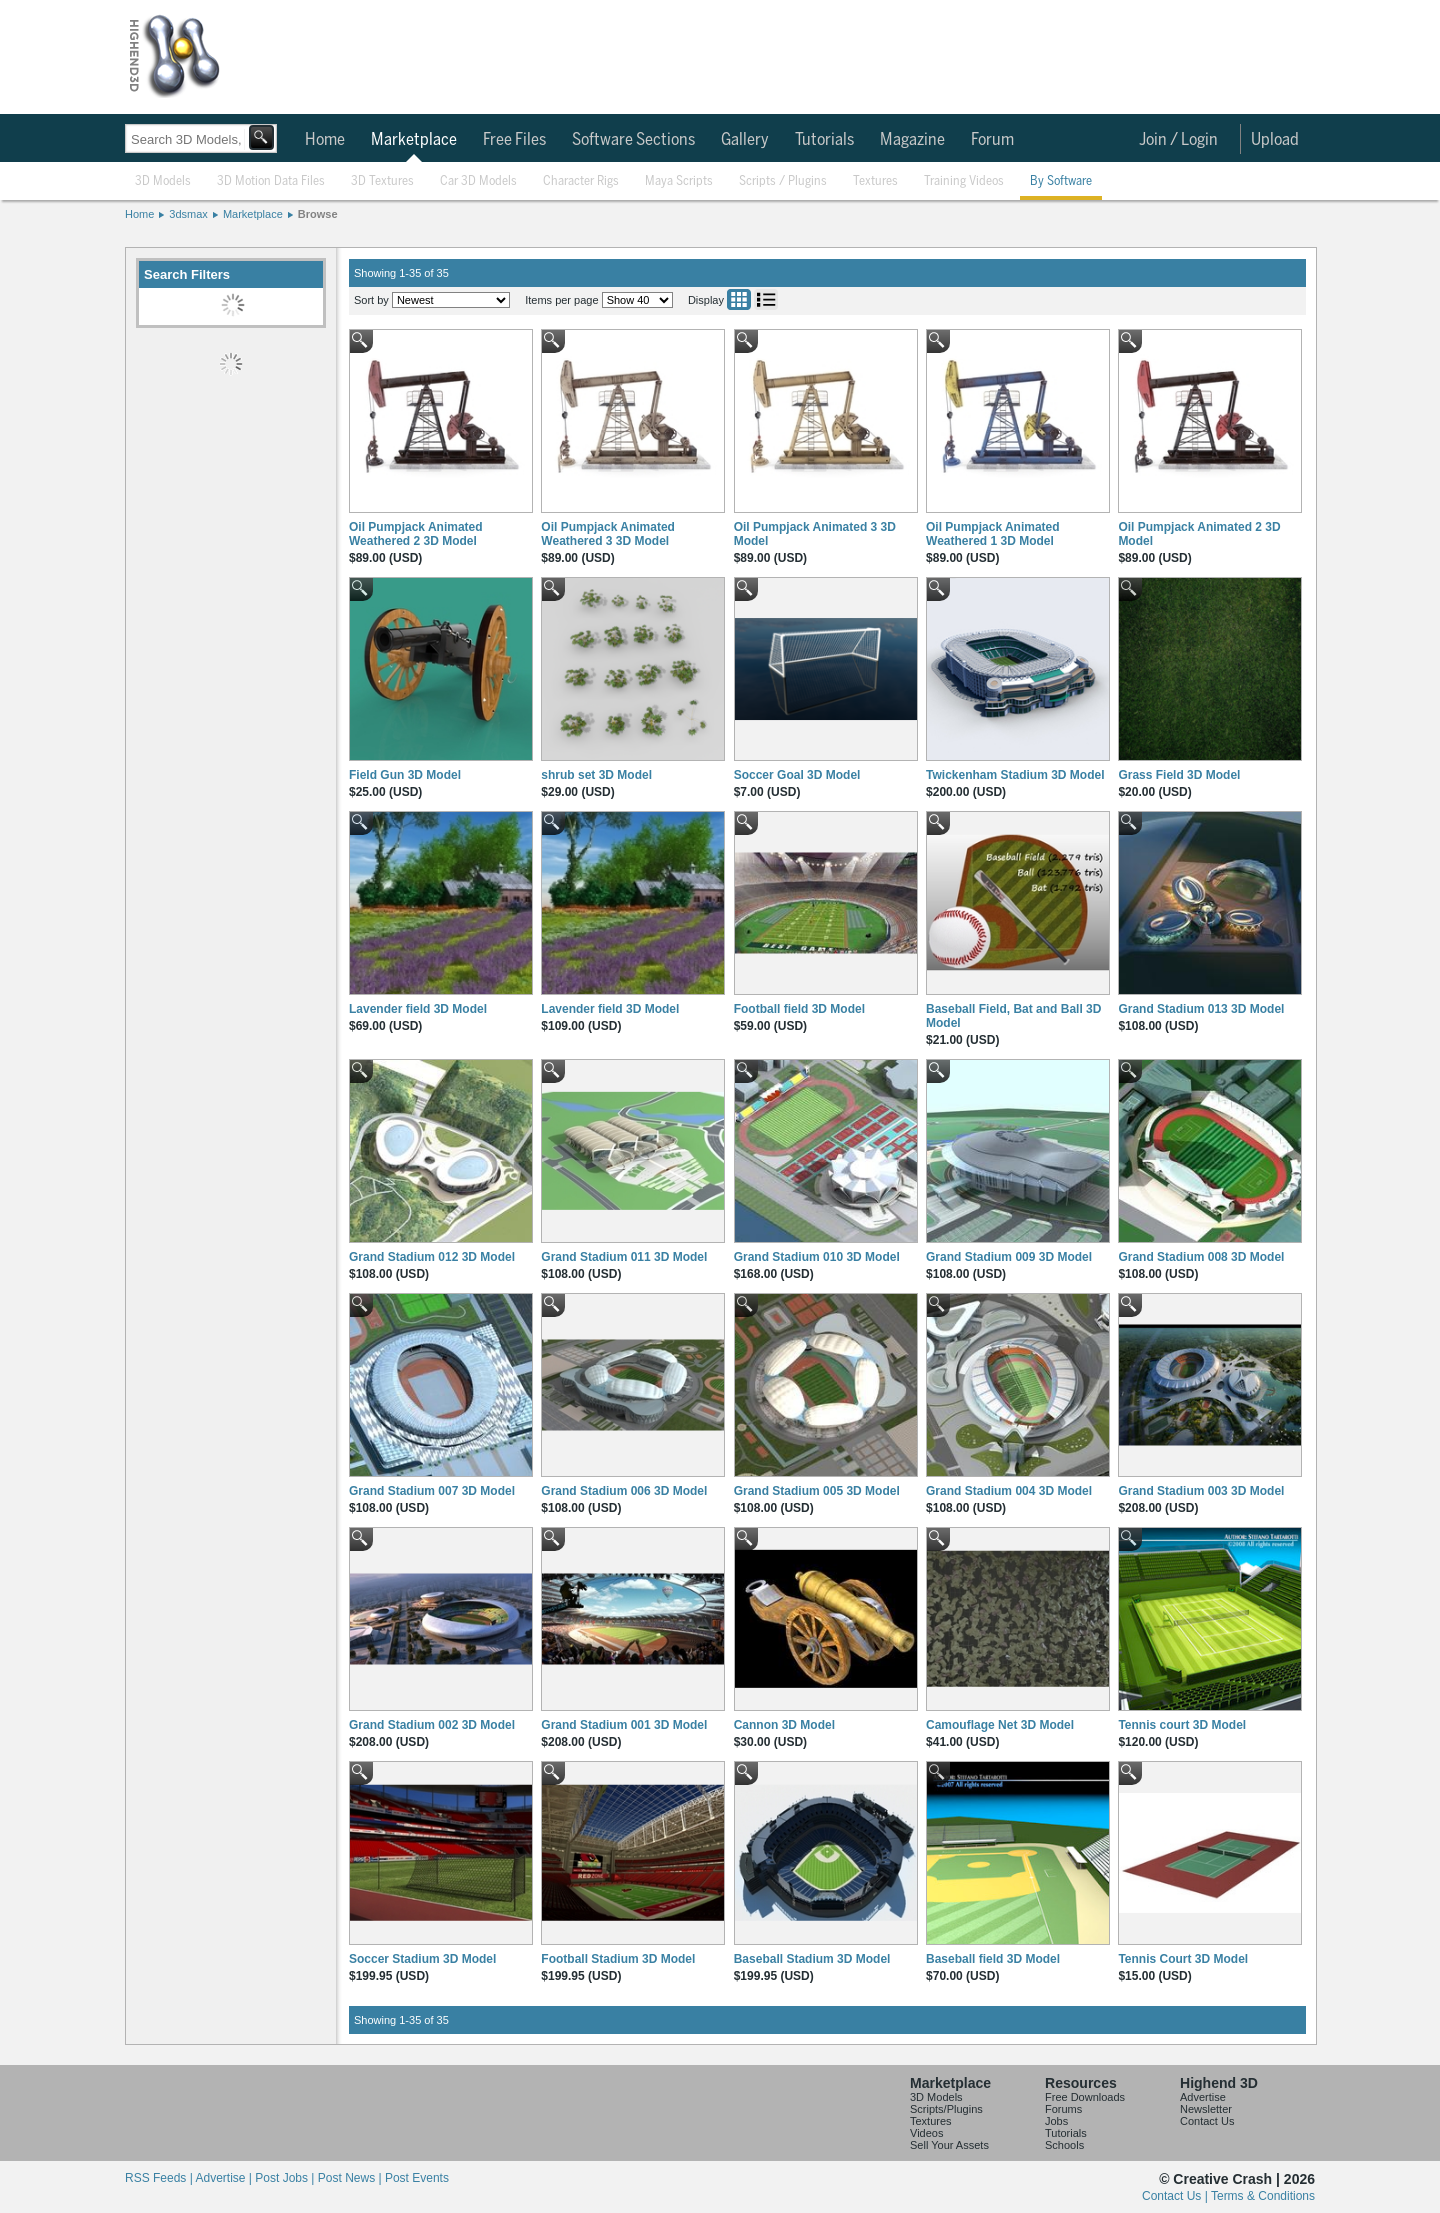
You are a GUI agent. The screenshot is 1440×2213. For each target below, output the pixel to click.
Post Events (417, 2178)
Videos (926, 2133)
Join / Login (1178, 140)
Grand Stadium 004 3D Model (1009, 1491)
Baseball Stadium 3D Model (812, 1959)
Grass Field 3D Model (1179, 775)
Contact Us (1207, 2121)
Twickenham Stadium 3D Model (1015, 775)
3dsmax (188, 214)
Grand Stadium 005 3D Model (817, 1491)
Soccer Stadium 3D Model (422, 1959)
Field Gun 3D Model (405, 775)
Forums (1063, 2109)
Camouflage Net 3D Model (1000, 1725)
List (766, 299)
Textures (875, 181)
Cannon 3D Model (784, 1725)
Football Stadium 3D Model (618, 1959)
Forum (992, 140)
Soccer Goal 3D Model (797, 775)
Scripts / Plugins (783, 181)
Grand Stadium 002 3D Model (432, 1725)
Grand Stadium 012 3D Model (432, 1257)
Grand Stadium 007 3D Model (432, 1491)
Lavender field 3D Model (418, 1009)
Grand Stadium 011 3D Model (624, 1257)
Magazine (912, 140)
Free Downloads (1085, 2097)
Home (325, 140)
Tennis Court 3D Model (1183, 1959)
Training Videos (964, 181)
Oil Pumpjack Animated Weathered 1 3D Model (993, 534)
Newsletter (1206, 2109)
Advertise (1203, 2097)
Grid (739, 299)
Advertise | (225, 2178)
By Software (1061, 181)
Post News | (351, 2178)
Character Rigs (581, 181)
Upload (1275, 140)
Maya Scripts (679, 181)
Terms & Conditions (1263, 2196)
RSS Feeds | (160, 2178)
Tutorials (824, 140)
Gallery (745, 140)
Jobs (1056, 2121)
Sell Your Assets (949, 2145)
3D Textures (382, 181)
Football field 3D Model (799, 1009)
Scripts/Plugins (946, 2109)
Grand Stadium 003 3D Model (1201, 1491)
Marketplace (414, 140)
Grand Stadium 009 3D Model (1009, 1257)
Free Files (514, 140)
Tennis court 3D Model (1182, 1725)
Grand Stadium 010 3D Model (817, 1257)
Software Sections (633, 140)
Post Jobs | (286, 2178)
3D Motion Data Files (271, 181)
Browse (318, 214)
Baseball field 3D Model (993, 1959)
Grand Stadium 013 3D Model (1201, 1009)
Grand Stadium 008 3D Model (1201, 1257)
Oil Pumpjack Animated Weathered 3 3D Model (608, 534)
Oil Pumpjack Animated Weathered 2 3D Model (416, 534)
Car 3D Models (478, 181)
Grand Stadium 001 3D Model (624, 1725)
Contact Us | (1176, 2196)
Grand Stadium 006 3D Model (624, 1491)
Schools (1064, 2145)
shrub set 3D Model (596, 775)
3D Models (163, 181)
